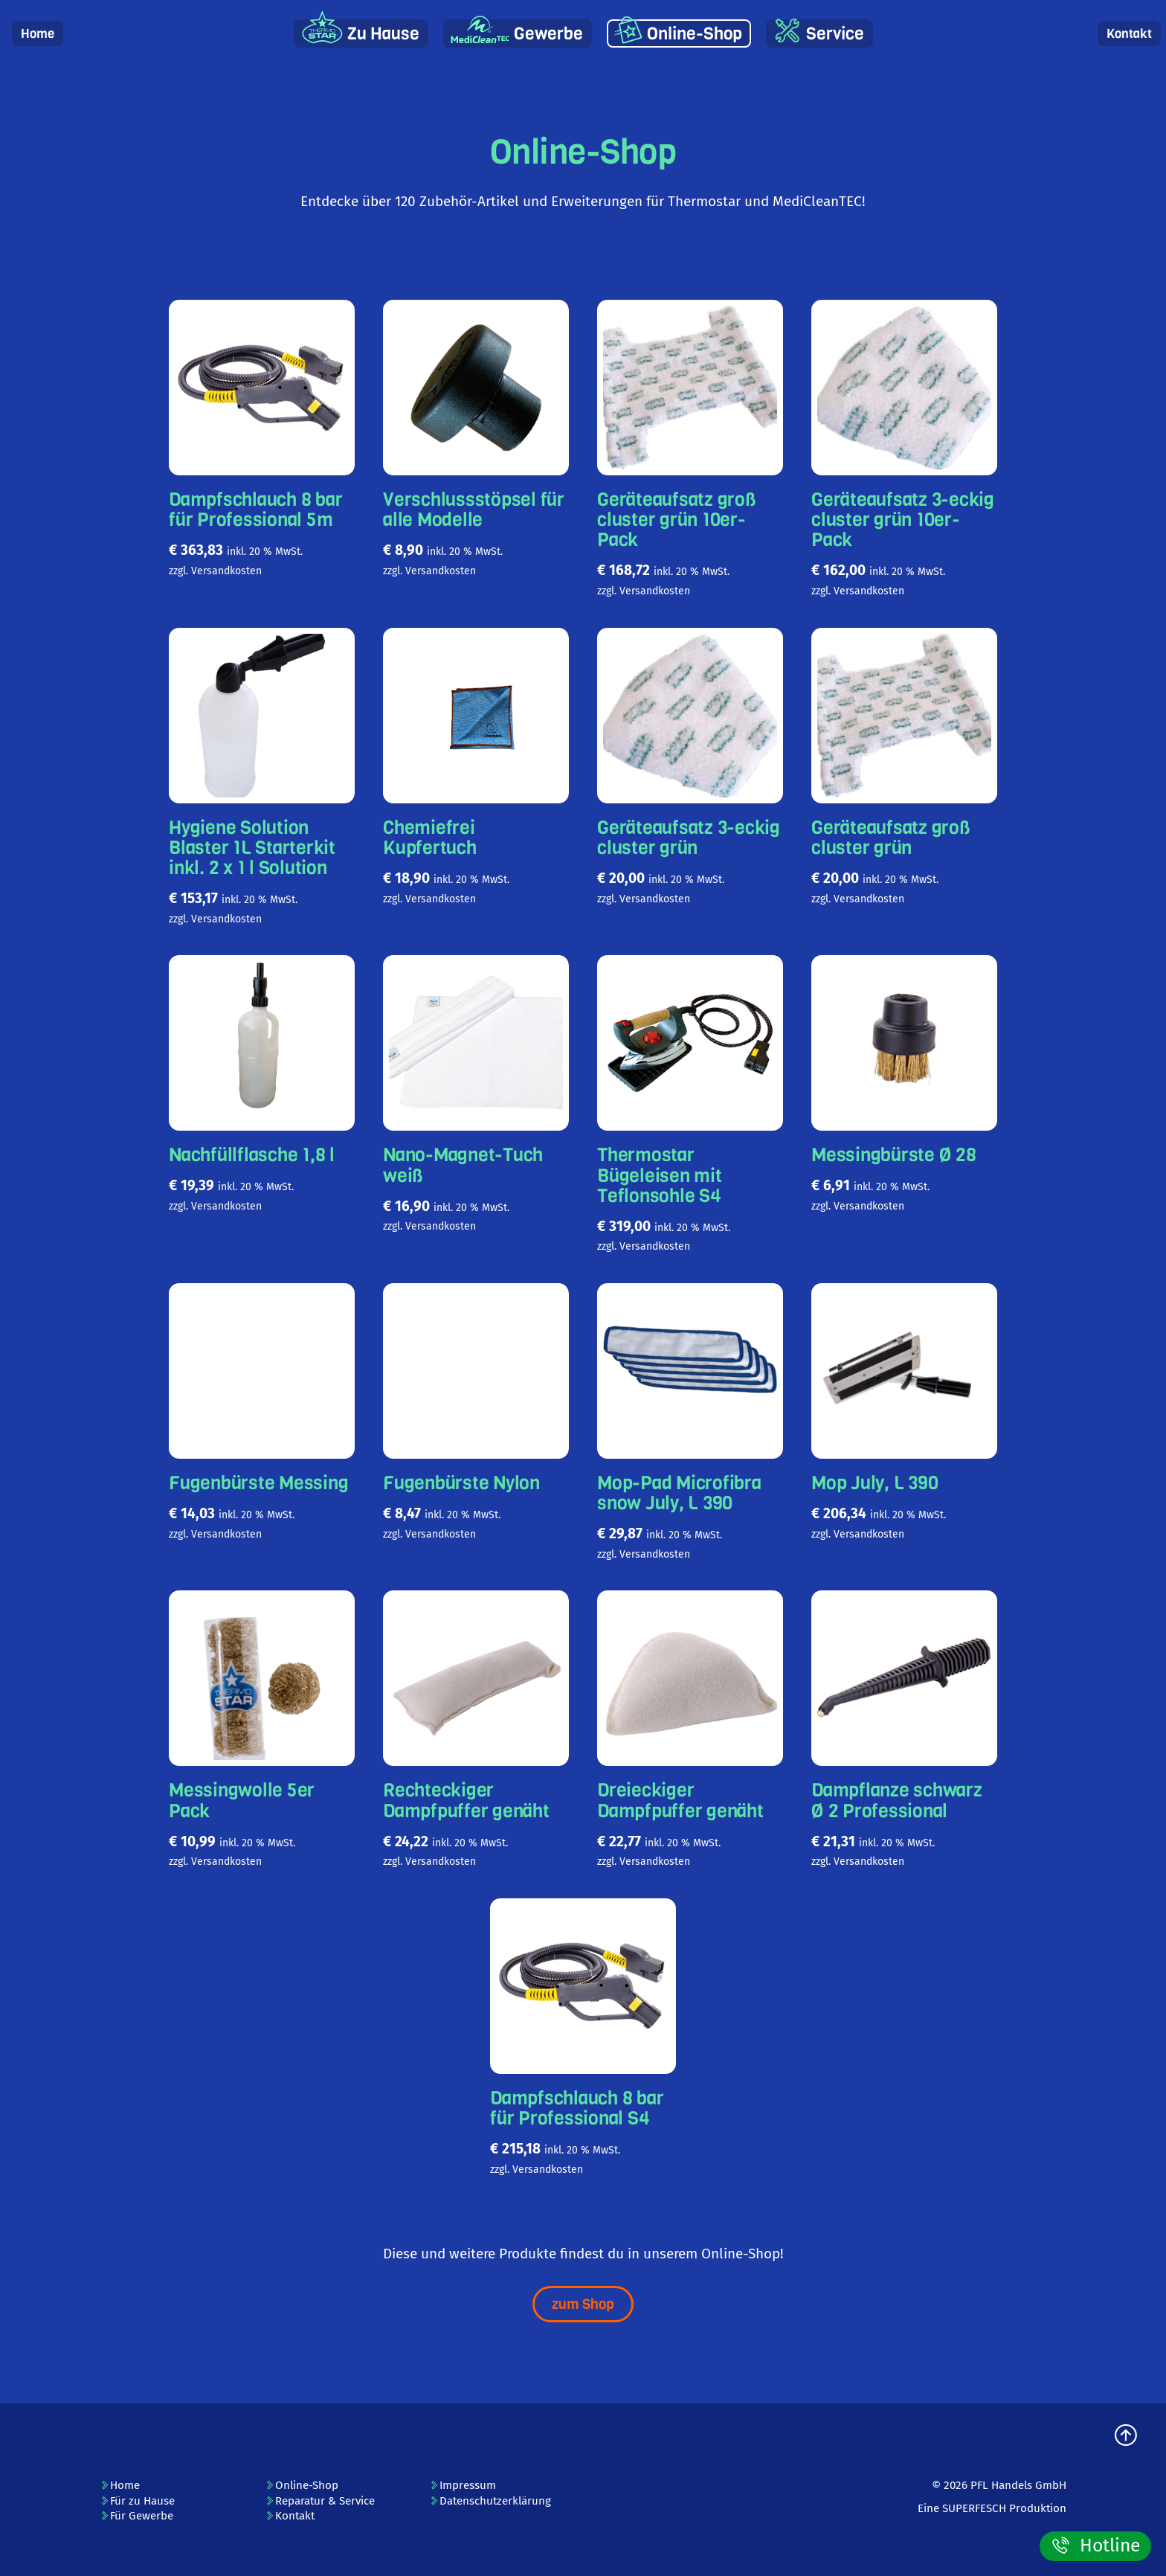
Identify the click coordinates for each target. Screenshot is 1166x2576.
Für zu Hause (137, 2501)
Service (835, 33)
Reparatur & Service (320, 2501)
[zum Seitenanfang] (1125, 2436)
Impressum (462, 2485)
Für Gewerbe (136, 2515)
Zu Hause (383, 33)
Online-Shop (694, 33)
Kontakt (1129, 33)
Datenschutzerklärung (490, 2501)
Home (37, 33)
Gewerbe (548, 33)
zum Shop (583, 2304)
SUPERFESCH (974, 2508)
